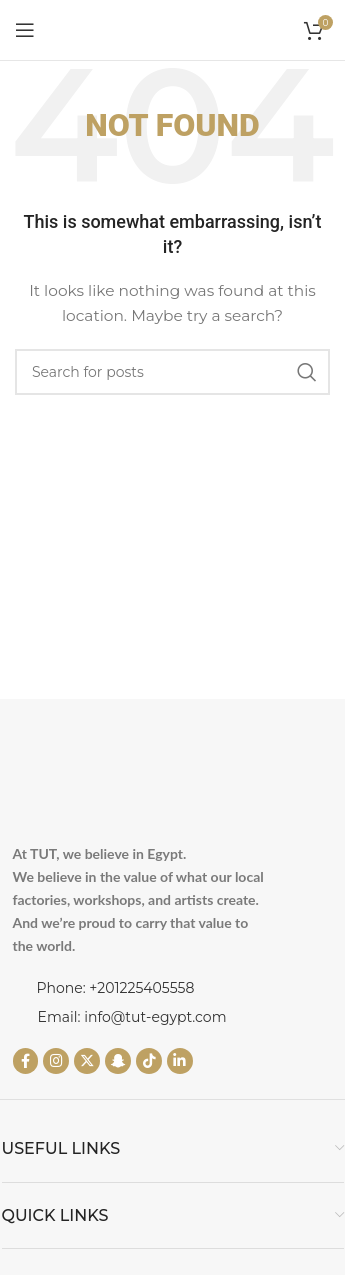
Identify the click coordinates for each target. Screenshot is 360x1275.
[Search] (172, 372)
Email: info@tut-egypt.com (132, 1017)
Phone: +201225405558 (116, 988)
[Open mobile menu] (25, 30)
